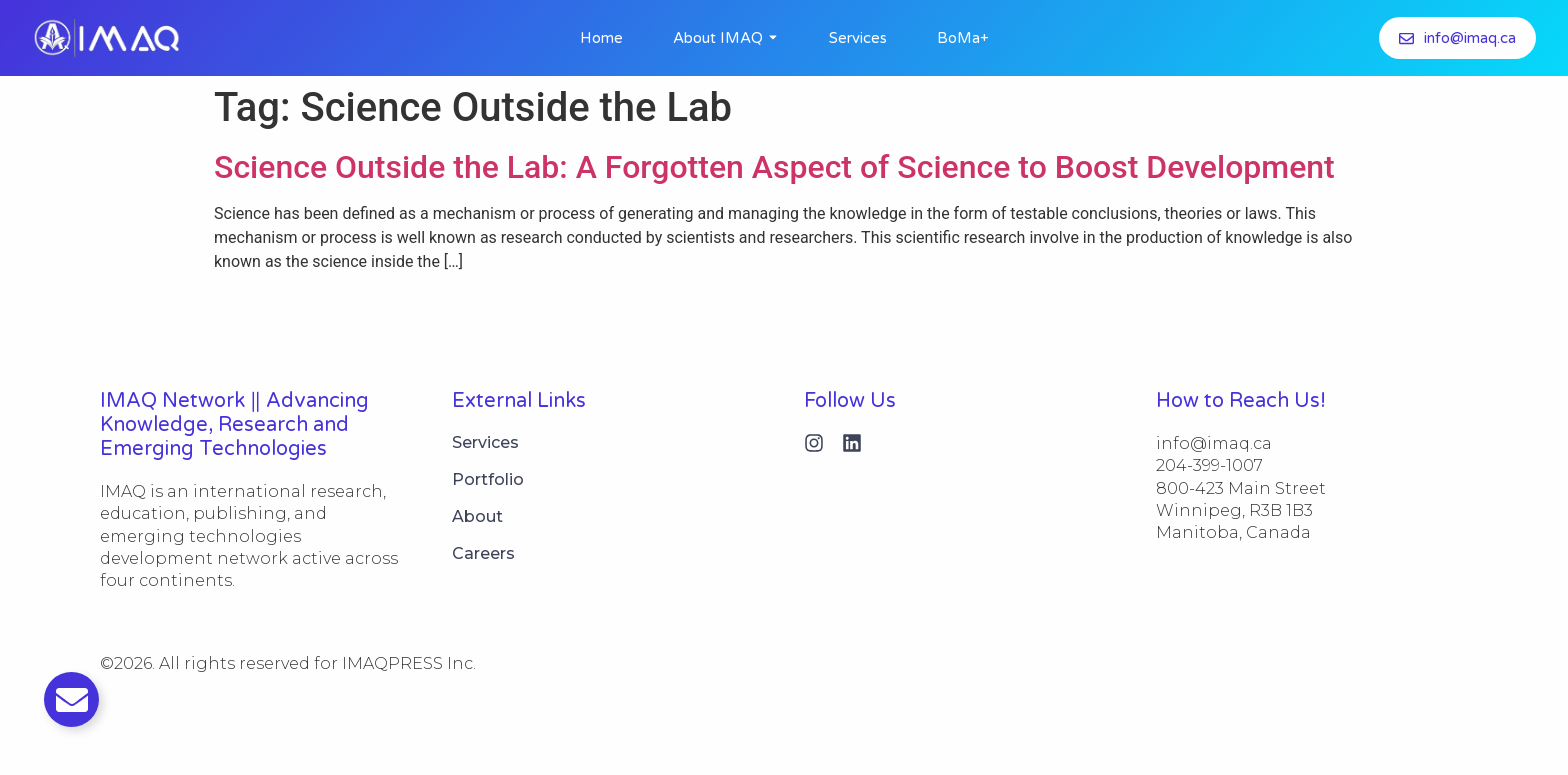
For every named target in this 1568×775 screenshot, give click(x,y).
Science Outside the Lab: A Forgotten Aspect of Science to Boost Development (774, 167)
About (477, 516)
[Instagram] (814, 443)
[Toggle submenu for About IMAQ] (771, 38)
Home (601, 38)
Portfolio (488, 479)
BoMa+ (963, 38)
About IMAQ (718, 38)
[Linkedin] (852, 443)
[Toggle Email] (71, 699)
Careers (483, 553)
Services (858, 38)
